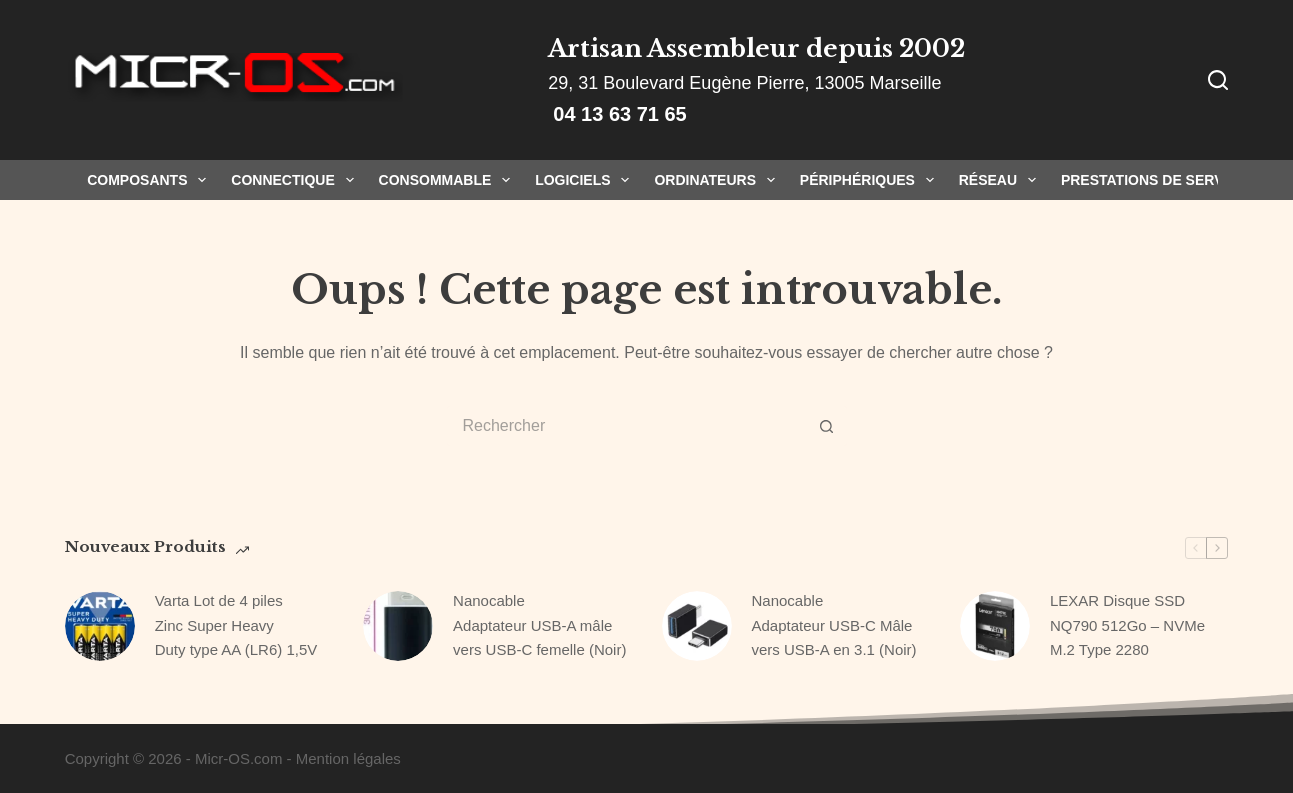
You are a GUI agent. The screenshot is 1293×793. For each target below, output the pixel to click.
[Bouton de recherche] (827, 426)
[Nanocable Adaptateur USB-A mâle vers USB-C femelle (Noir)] (398, 626)
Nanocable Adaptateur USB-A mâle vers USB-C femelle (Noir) (539, 625)
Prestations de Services (1158, 180)
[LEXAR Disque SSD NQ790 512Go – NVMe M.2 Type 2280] (995, 626)
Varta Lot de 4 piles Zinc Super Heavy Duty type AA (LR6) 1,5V (236, 625)
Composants (150, 180)
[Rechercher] (1218, 80)
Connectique (296, 180)
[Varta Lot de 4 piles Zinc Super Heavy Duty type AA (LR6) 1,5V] (100, 626)
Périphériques (871, 180)
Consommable (449, 180)
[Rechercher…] (627, 426)
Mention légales (348, 758)
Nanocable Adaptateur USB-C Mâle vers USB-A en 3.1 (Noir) (834, 625)
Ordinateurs (718, 180)
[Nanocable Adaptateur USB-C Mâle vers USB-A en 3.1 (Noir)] (697, 626)
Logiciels (586, 180)
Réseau (1001, 180)
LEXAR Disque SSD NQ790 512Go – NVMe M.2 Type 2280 (1127, 625)
